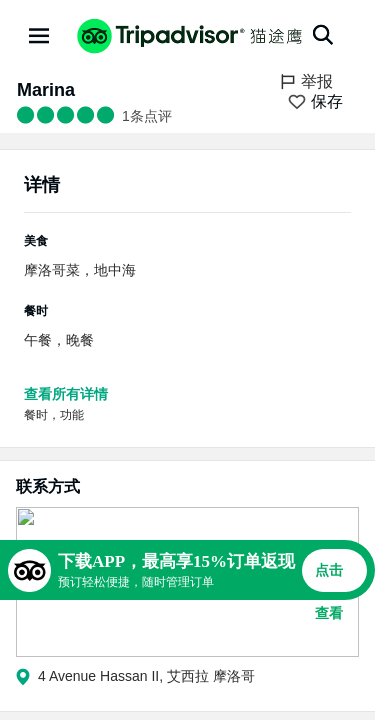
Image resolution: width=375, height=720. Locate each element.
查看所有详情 (66, 394)
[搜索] (323, 35)
